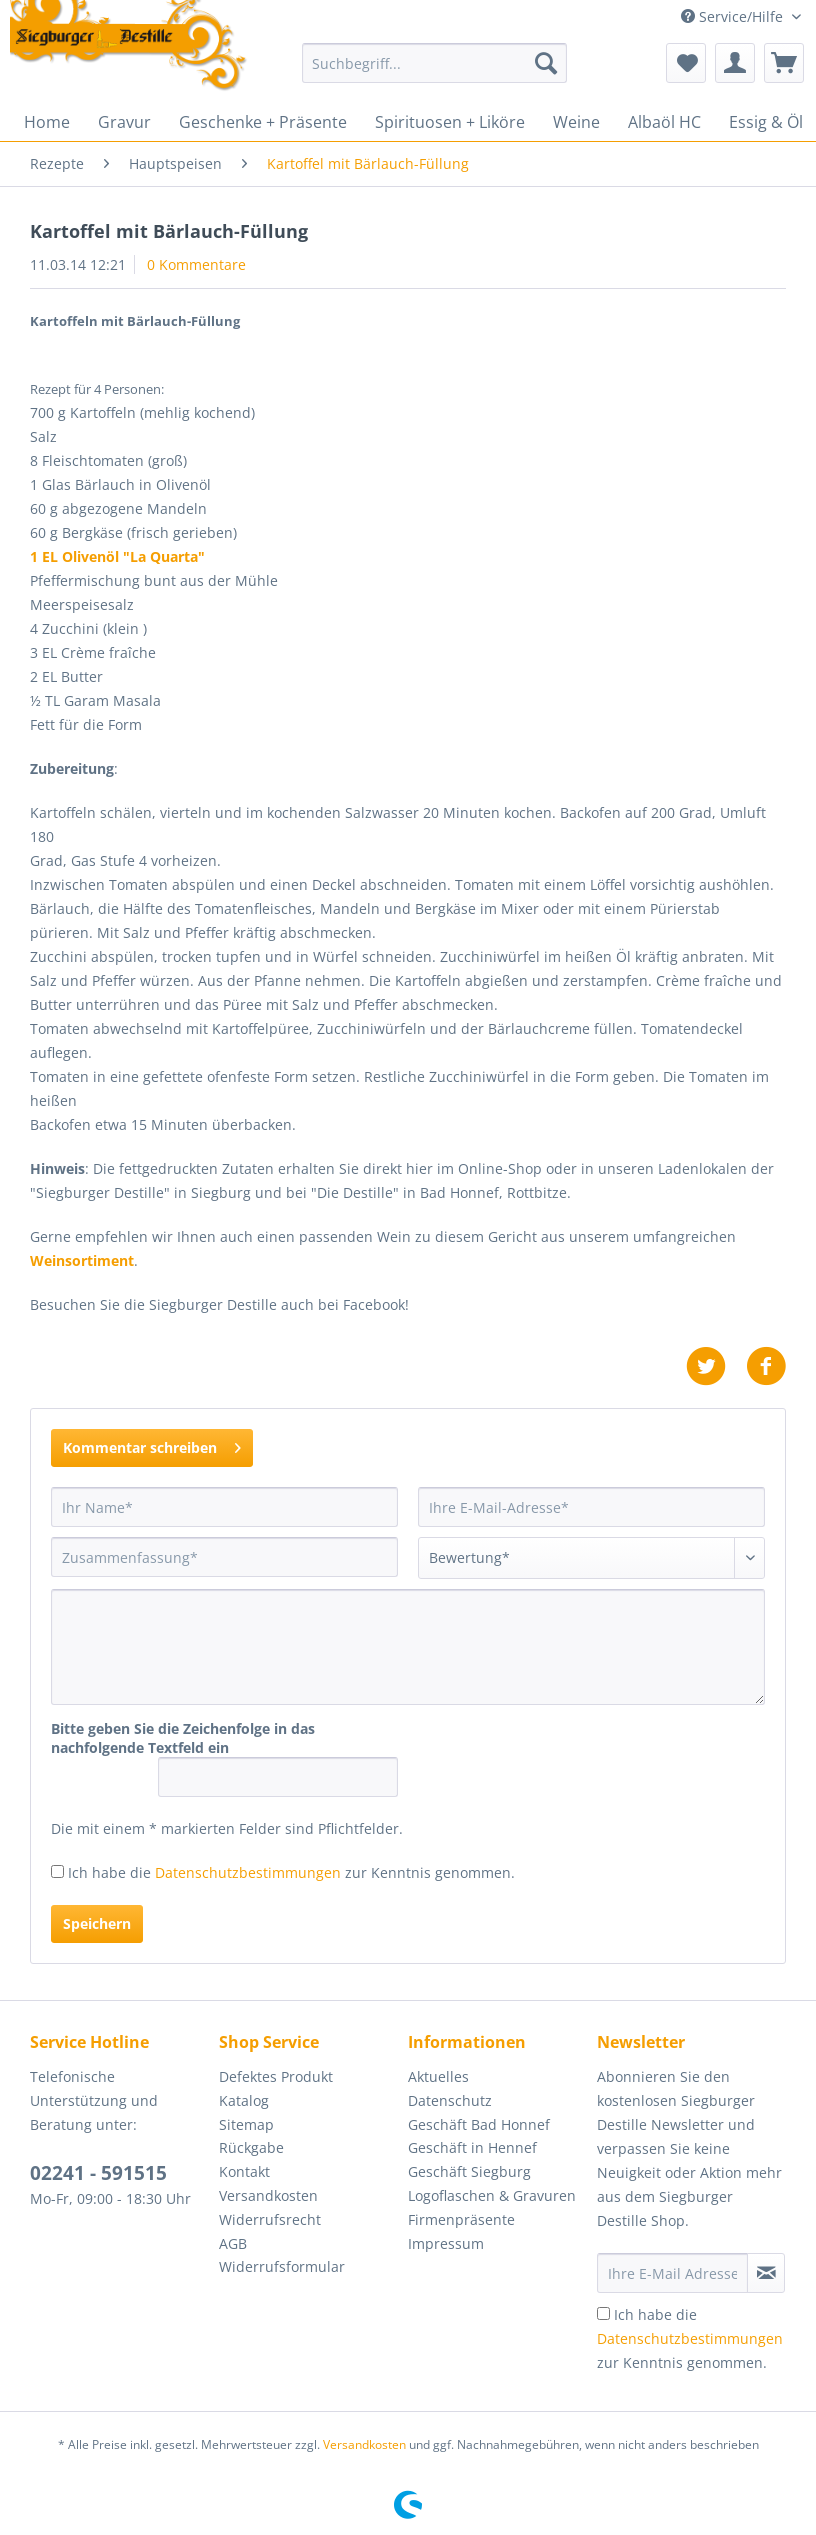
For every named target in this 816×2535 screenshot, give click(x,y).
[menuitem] (434, 72)
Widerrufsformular (282, 2266)
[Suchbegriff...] (434, 63)
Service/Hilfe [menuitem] (734, 16)
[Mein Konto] (735, 63)
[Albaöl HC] (664, 122)
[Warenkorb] (784, 63)
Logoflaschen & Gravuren (492, 2195)
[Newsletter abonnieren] (766, 2273)
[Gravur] (124, 122)
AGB (233, 2243)
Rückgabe (251, 2147)
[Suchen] (546, 63)
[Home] (47, 122)
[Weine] (576, 122)
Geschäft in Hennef (472, 2147)
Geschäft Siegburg (469, 2171)
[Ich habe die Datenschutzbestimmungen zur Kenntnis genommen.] (57, 1871)
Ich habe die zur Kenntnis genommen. (291, 1872)
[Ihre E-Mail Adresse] (672, 2273)
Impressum (446, 2243)
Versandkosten (268, 2195)
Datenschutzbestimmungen (248, 1872)
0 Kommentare (196, 264)
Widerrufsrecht (270, 2219)
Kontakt (244, 2171)
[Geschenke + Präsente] (263, 122)
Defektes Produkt (276, 2076)
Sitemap (246, 2124)
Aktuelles (438, 2076)
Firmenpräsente (461, 2219)
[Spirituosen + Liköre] (450, 122)
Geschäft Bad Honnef (479, 2124)
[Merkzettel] (686, 63)
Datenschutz (450, 2100)
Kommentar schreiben (152, 1444)
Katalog (244, 2100)
